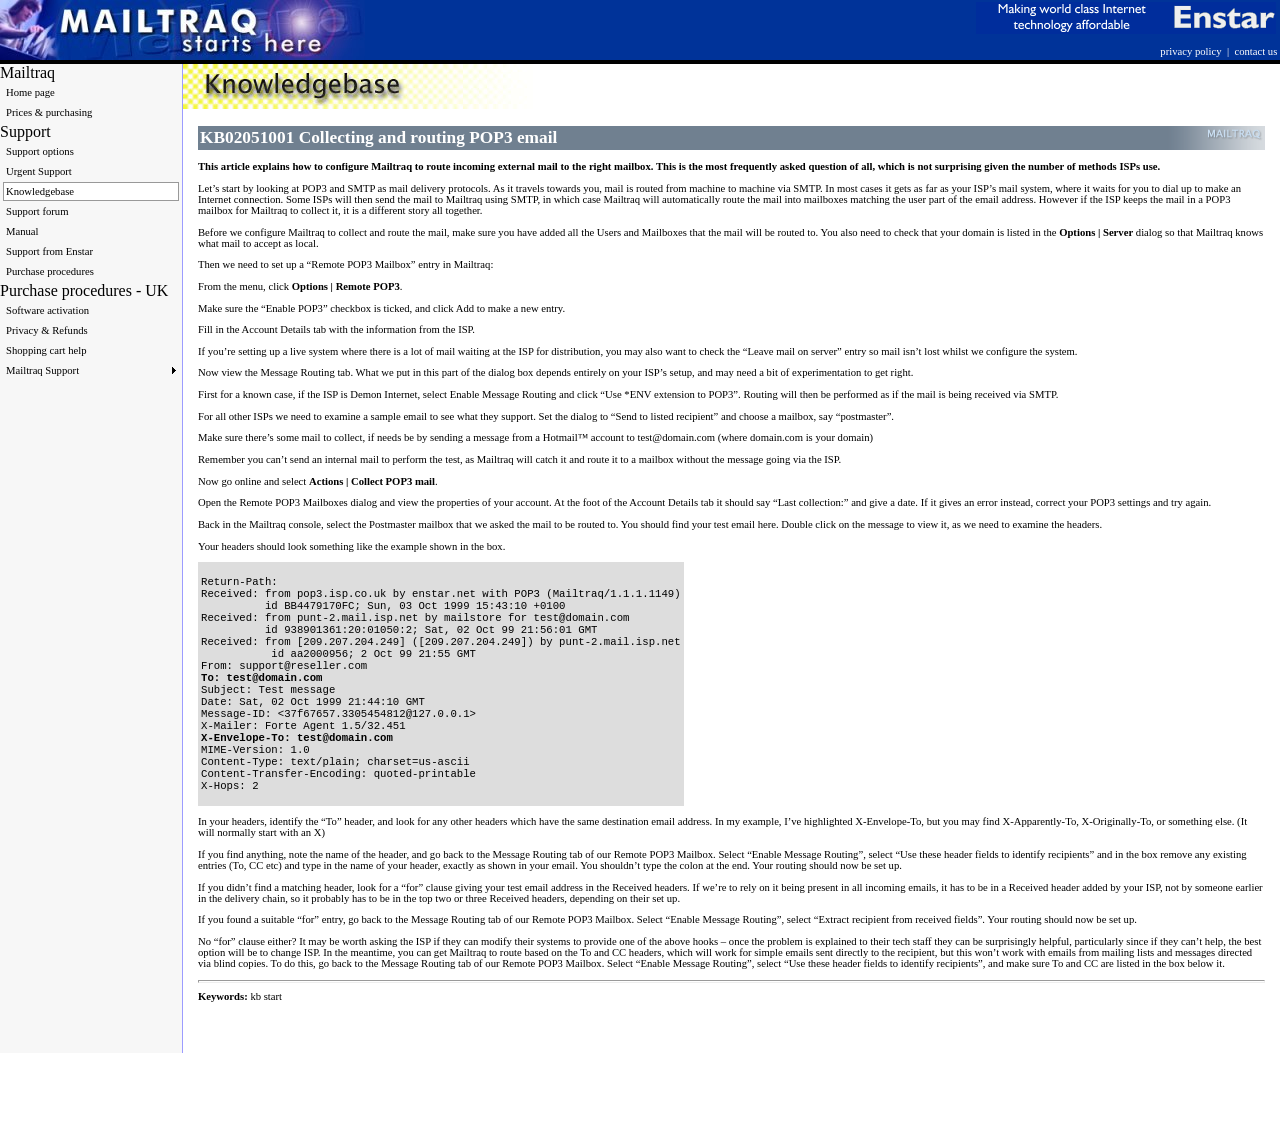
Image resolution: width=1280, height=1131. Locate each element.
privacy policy (1190, 51)
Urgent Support (39, 171)
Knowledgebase (40, 191)
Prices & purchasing (49, 112)
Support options (40, 151)
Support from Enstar (49, 251)
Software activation (47, 310)
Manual (22, 231)
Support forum (37, 211)
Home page (30, 92)
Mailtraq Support (91, 370)
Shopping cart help (46, 350)
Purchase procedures (50, 271)
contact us (1255, 51)
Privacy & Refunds (47, 330)
